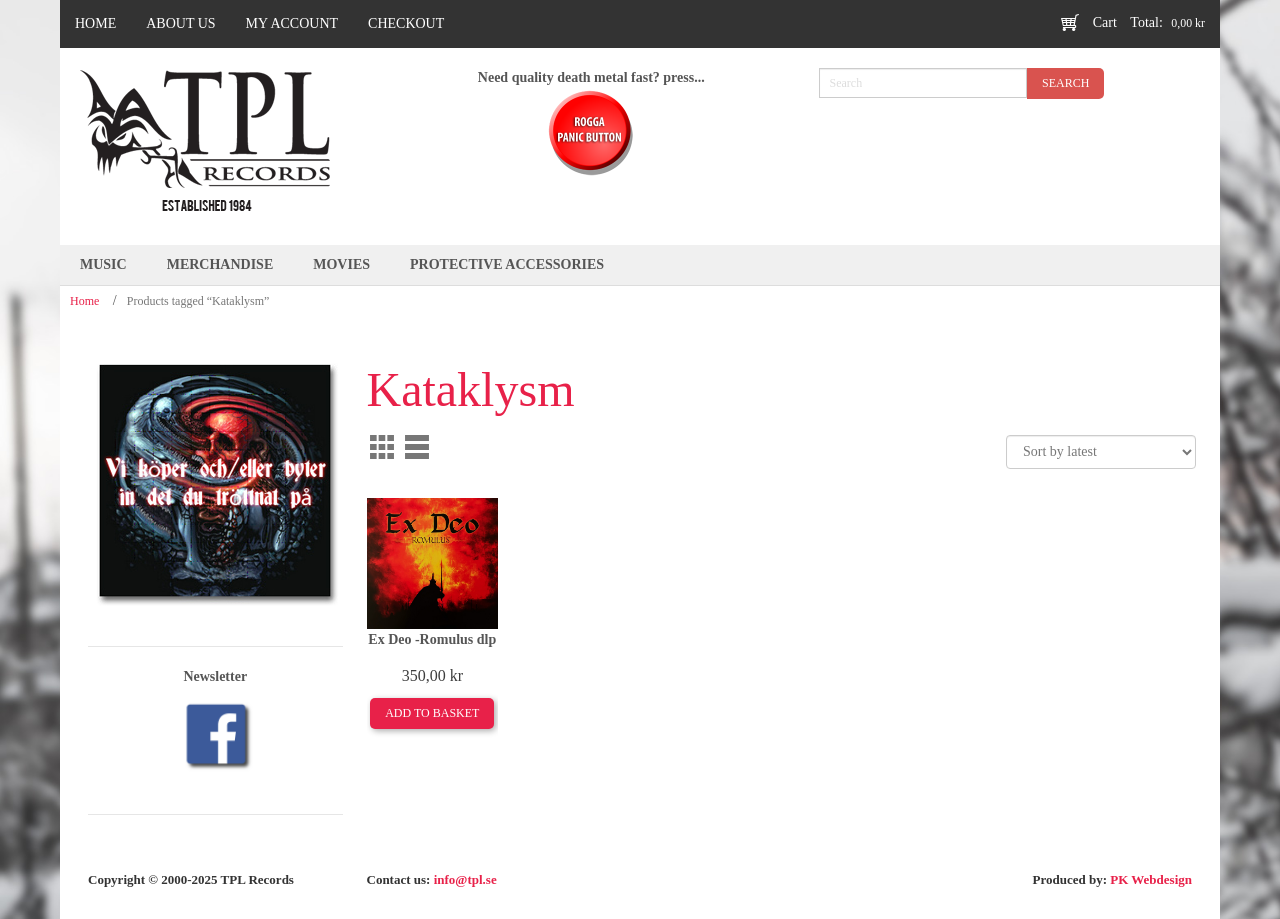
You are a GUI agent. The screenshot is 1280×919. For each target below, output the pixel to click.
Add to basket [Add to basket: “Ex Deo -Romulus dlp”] (432, 713)
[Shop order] (1101, 452)
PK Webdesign (1151, 879)
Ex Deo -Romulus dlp (432, 639)
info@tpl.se (465, 879)
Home (84, 301)
